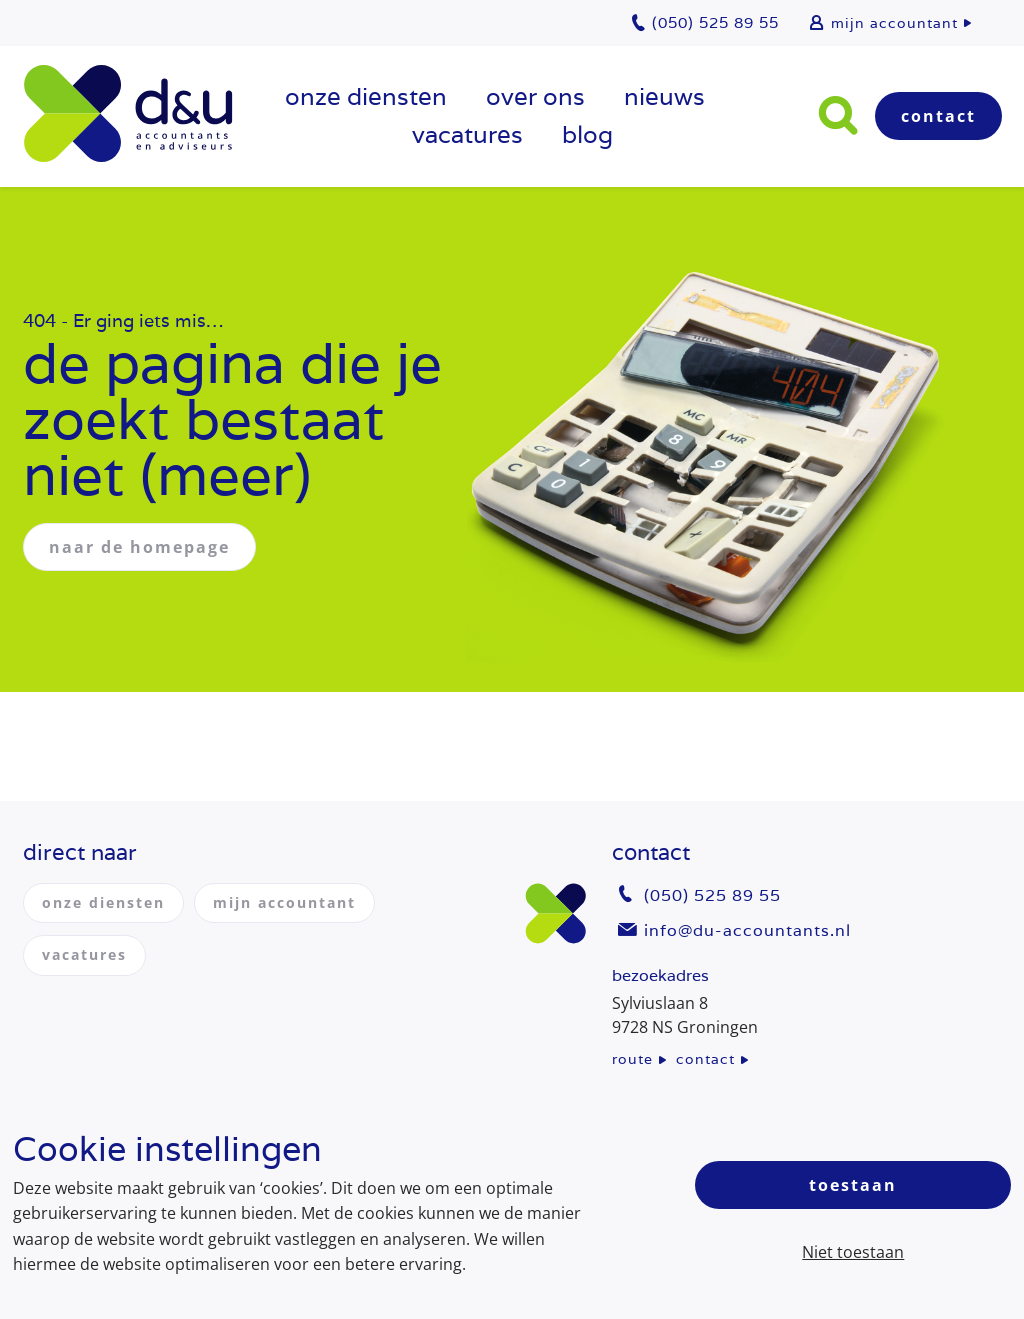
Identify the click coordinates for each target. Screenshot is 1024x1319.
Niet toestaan (853, 1252)
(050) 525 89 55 (712, 895)
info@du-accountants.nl (747, 930)
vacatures (467, 134)
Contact (938, 116)
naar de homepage (139, 547)
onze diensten (366, 96)
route (632, 1059)
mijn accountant (894, 23)
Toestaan (853, 1185)
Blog (587, 134)
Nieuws (664, 96)
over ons (535, 96)
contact (705, 1059)
